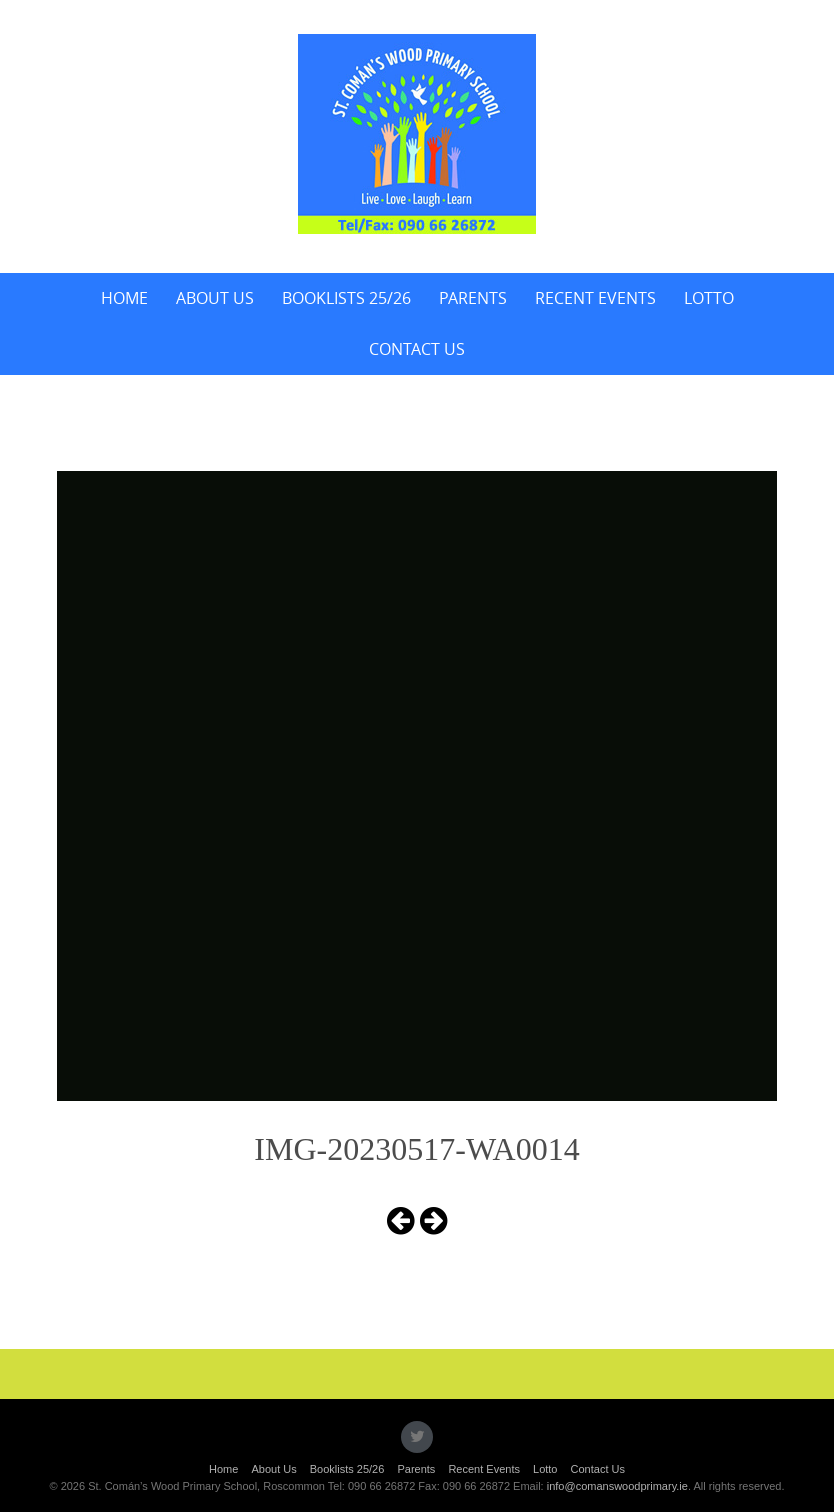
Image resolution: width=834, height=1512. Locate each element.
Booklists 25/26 (346, 298)
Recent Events (595, 298)
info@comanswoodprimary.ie (617, 1486)
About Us (215, 298)
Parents (473, 298)
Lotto (709, 298)
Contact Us (417, 349)
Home (124, 298)
